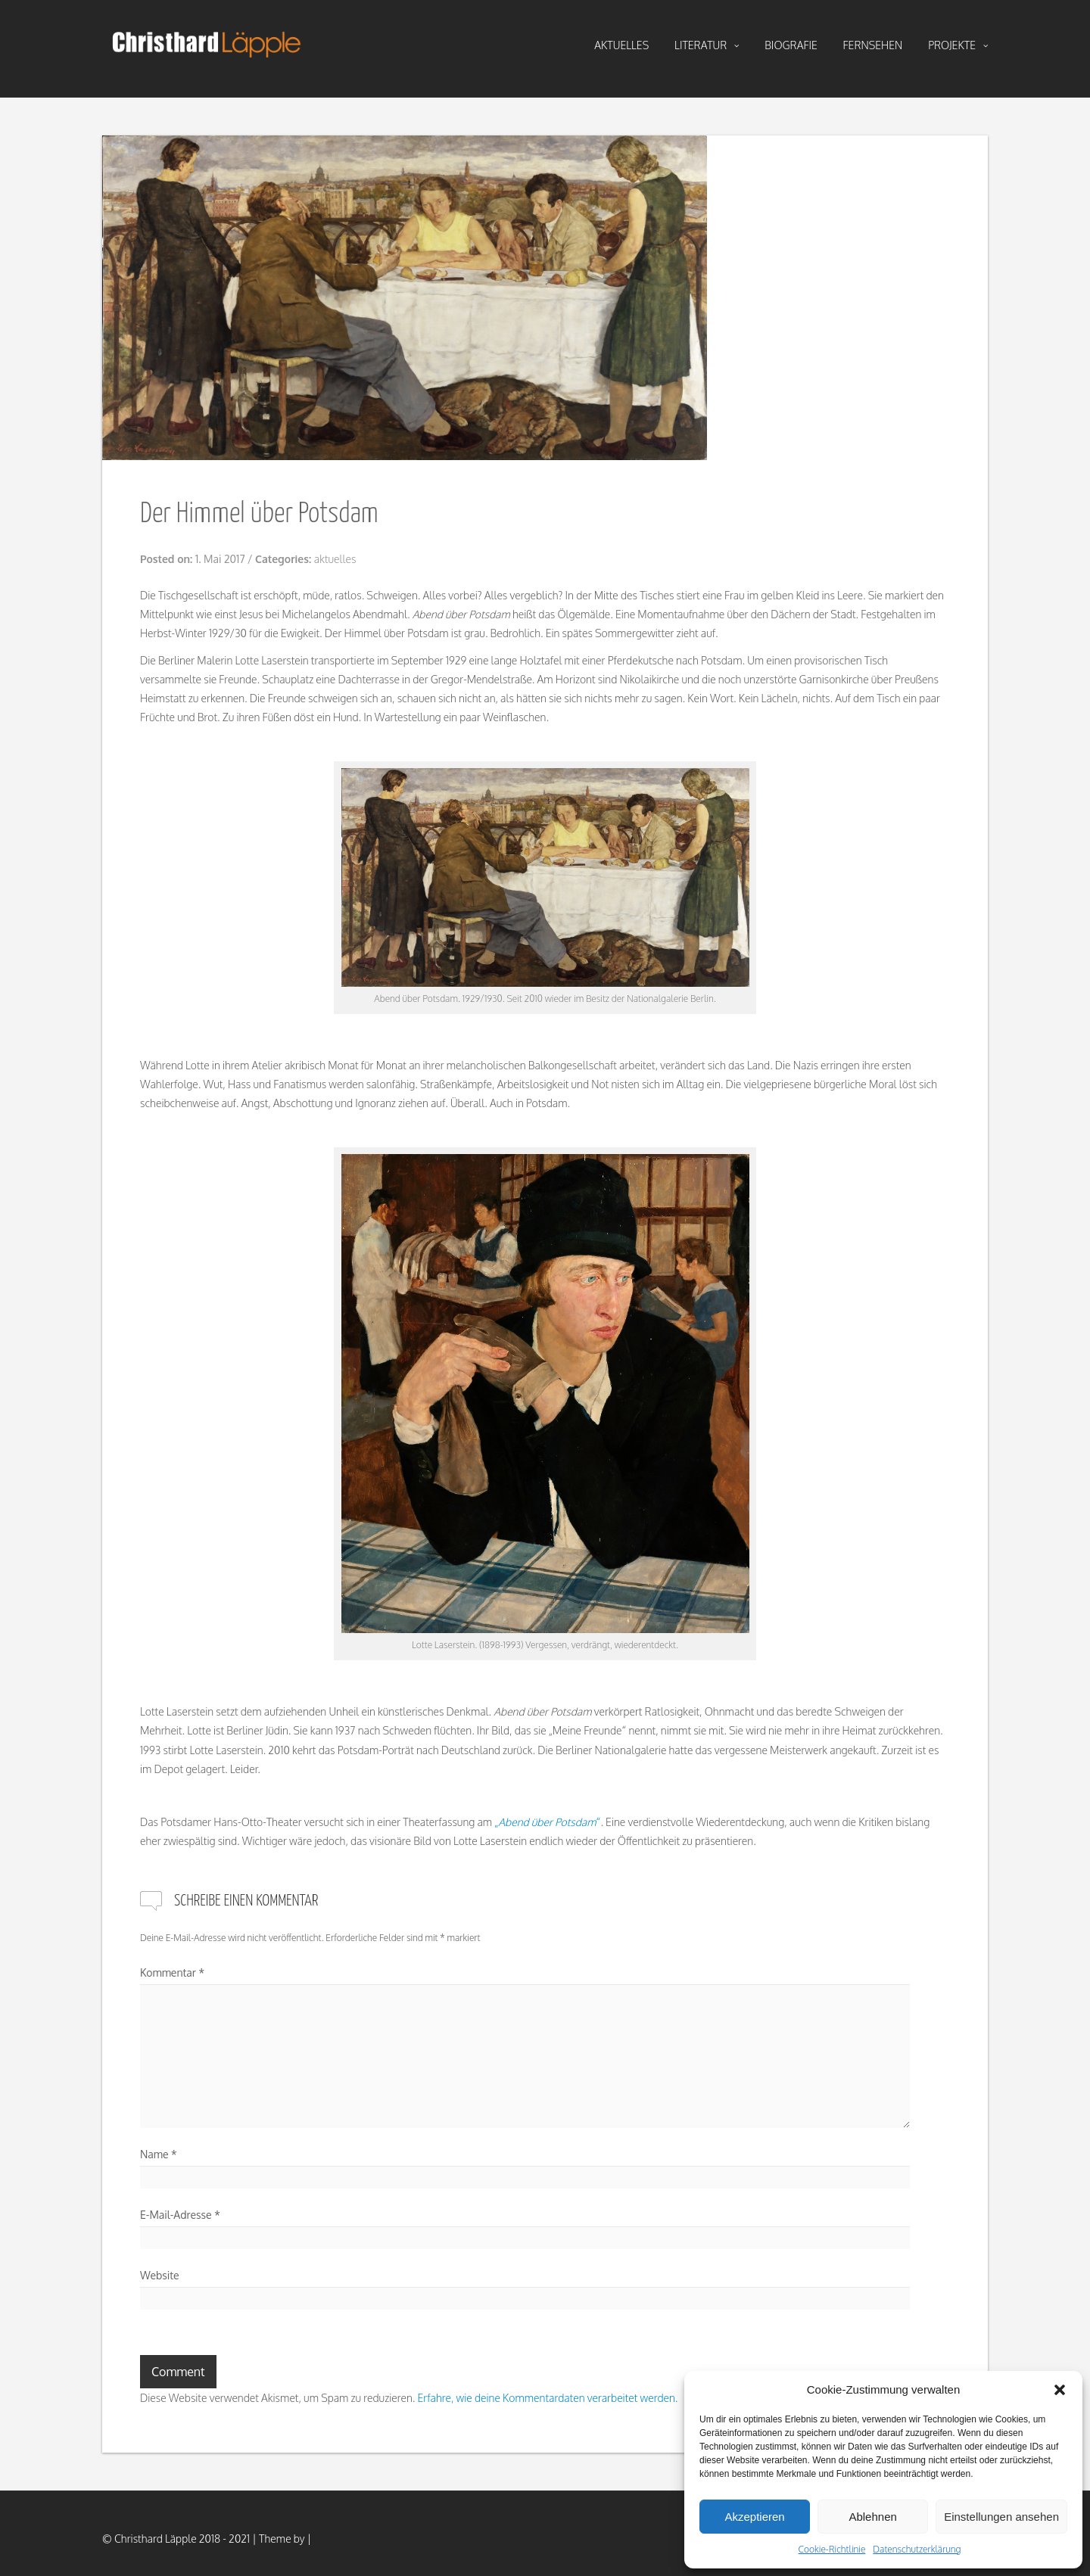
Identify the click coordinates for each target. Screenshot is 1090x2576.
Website (159, 2275)
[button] (1059, 2389)
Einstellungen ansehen (1001, 2516)
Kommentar (172, 1972)
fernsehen (873, 45)
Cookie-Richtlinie (832, 2549)
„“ (547, 1821)
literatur (706, 45)
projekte (958, 45)
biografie (791, 45)
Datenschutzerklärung (917, 2549)
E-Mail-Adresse (180, 2214)
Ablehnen (872, 2516)
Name (158, 2154)
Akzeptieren (754, 2516)
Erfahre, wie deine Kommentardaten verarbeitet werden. (547, 2397)
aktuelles (621, 45)
